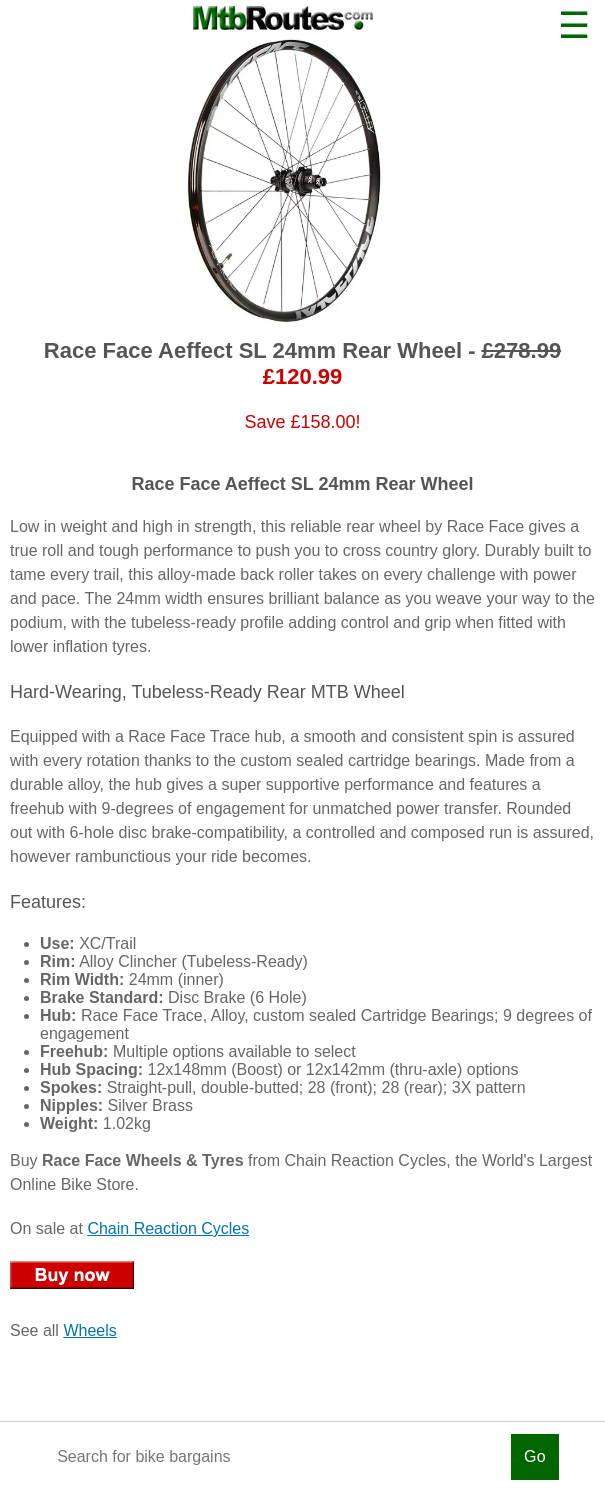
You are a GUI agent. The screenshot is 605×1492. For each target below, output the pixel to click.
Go (535, 1456)
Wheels (89, 1330)
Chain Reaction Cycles (168, 1228)
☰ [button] (574, 25)
